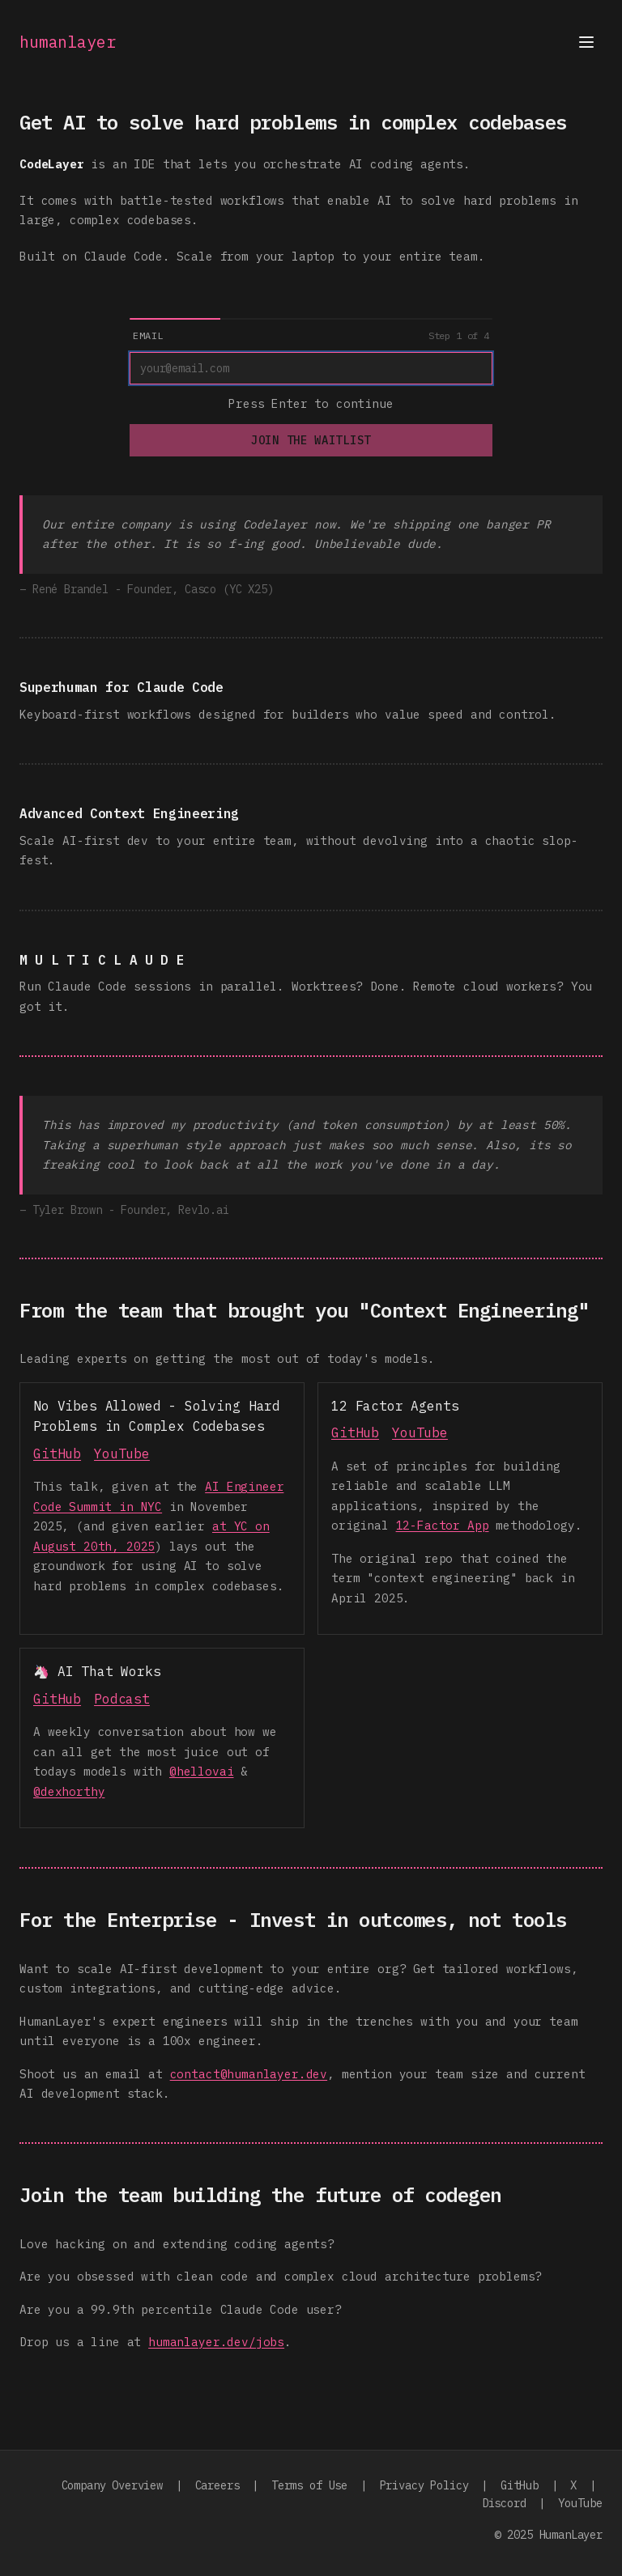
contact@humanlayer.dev (248, 2074)
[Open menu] (586, 42)
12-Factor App (442, 1525)
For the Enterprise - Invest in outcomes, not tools (293, 1920)
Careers (217, 2485)
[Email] (311, 368)
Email (148, 335)
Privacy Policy (424, 2485)
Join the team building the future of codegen (260, 2195)
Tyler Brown (67, 1210)
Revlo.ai (203, 1210)
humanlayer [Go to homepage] (67, 42)
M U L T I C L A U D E (101, 960)
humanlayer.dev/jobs (216, 2341)
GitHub (57, 1453)
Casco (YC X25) (229, 589)
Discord (504, 2503)
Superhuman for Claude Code (121, 687)
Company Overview (112, 2485)
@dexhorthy (68, 1791)
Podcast (122, 1699)
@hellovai (201, 1771)
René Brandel (70, 589)
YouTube (122, 1453)
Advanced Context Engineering (129, 813)
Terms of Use (309, 2485)
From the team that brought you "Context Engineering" (304, 1310)
